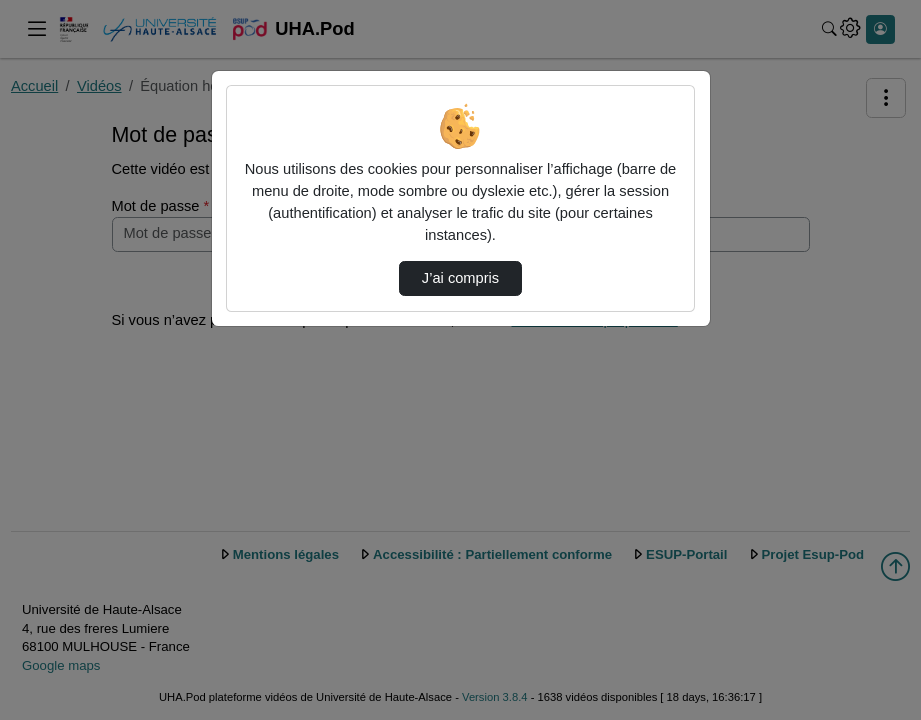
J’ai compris (460, 278)
